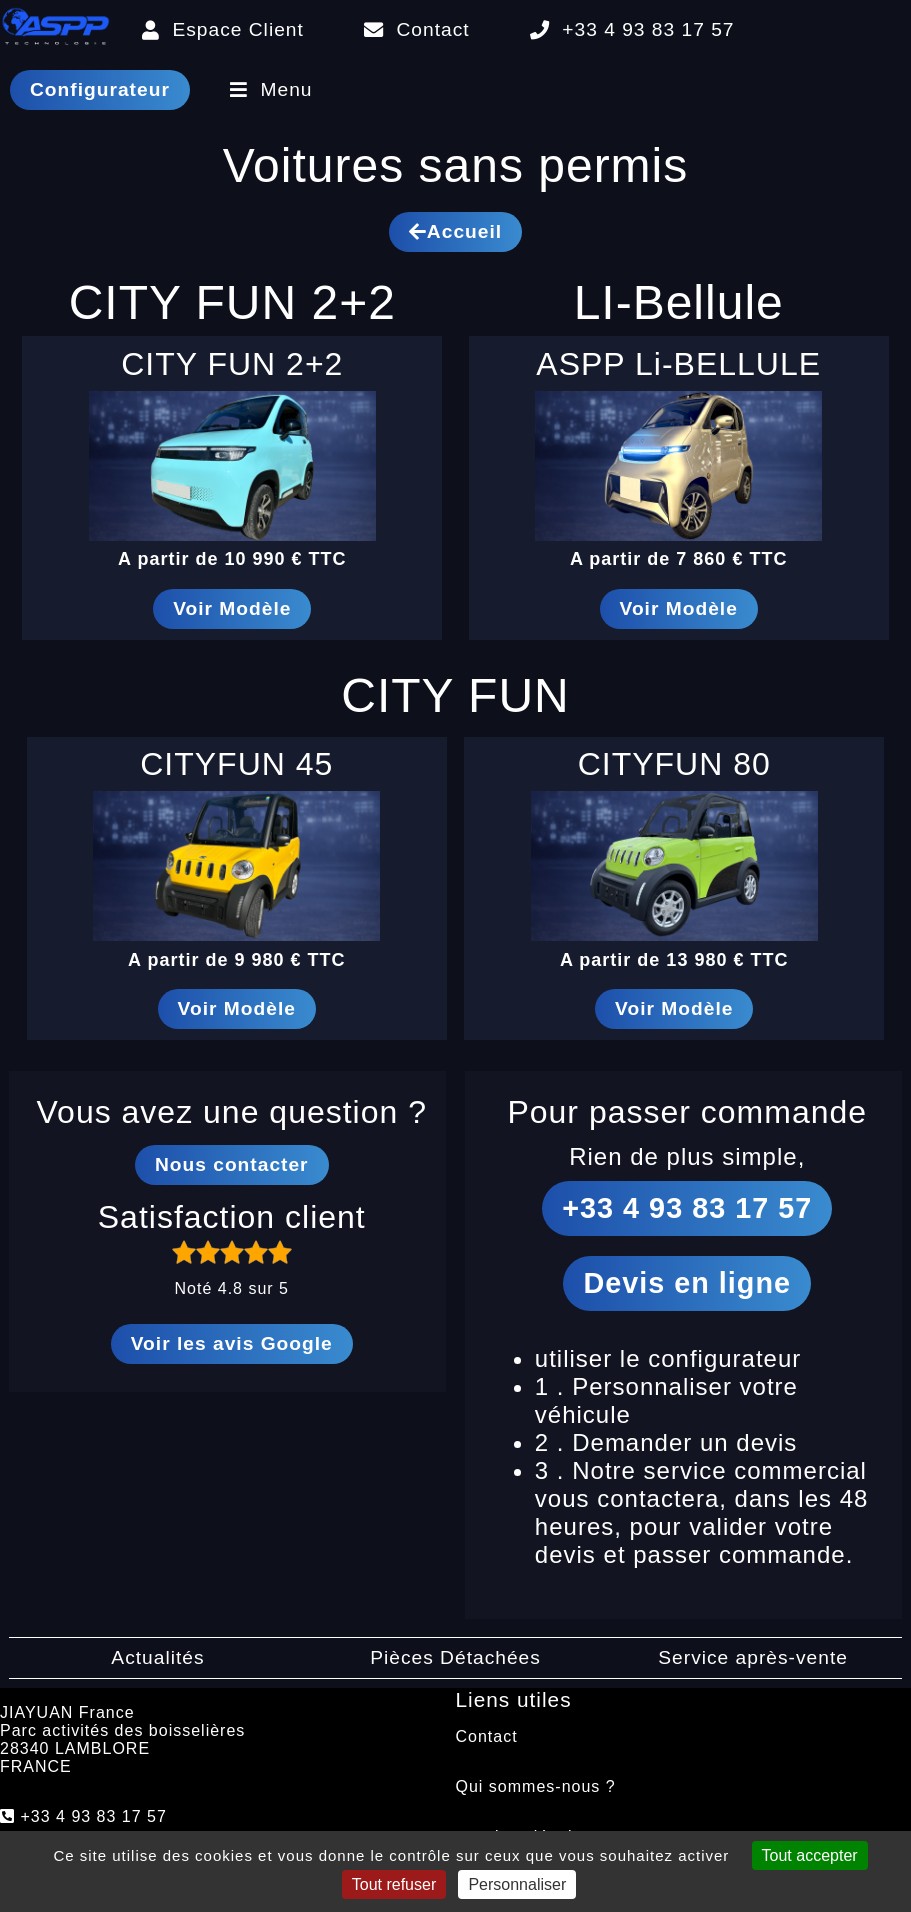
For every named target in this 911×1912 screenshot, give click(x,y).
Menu (271, 89)
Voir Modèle (232, 608)
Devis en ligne (687, 1283)
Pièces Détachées (455, 1657)
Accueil (455, 231)
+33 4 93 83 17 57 (632, 29)
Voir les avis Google (232, 1343)
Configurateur (100, 89)
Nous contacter (232, 1164)
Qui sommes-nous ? (536, 1786)
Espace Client (223, 29)
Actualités (157, 1657)
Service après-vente (753, 1657)
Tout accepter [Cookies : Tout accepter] (810, 1855)
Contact (417, 29)
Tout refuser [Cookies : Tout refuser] (394, 1884)
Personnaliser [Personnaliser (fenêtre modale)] (517, 1884)
